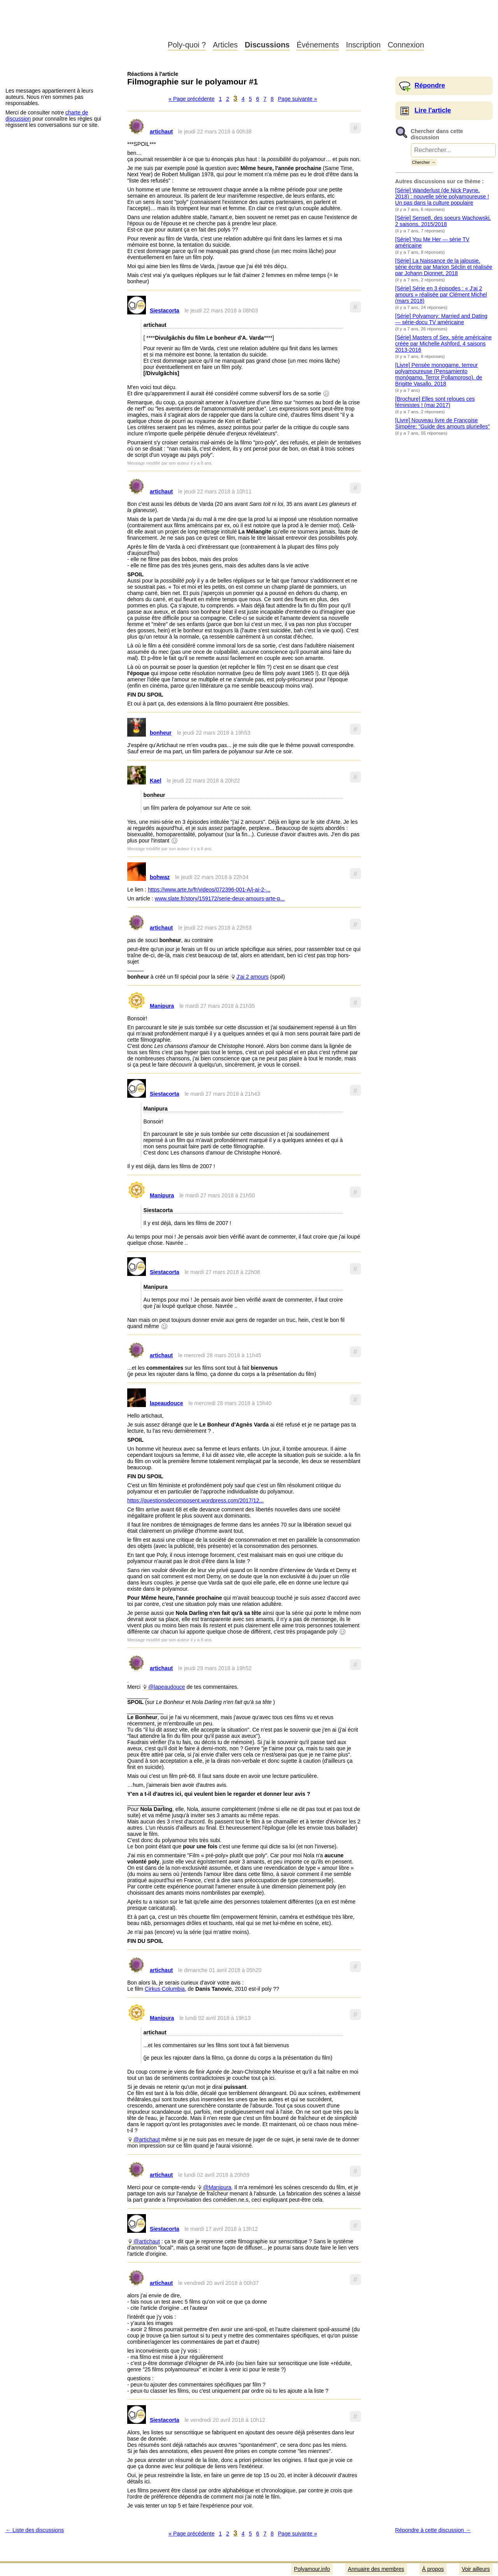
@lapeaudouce (166, 1687)
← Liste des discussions (34, 2530)
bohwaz (160, 877)
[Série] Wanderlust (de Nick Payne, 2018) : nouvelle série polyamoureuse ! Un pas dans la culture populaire (442, 196)
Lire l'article (433, 110)
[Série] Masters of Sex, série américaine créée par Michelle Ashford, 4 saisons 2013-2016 (443, 343)
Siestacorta (164, 310)
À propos (433, 2569)
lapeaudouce (166, 1403)
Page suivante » (297, 99)
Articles (225, 44)
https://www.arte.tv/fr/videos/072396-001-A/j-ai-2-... (209, 889)
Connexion (406, 44)
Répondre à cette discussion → (433, 2530)
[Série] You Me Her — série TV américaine (432, 242)
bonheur (161, 733)
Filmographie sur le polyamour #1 (192, 81)
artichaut (161, 131)
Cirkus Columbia (165, 1989)
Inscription (363, 44)
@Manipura (217, 2187)
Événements (317, 44)
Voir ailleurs (476, 2569)
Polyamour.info (81, 27)
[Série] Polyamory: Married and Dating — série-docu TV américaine (441, 319)
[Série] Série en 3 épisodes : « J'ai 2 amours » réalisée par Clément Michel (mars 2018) (441, 294)
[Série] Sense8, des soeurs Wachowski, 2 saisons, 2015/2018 (443, 221)
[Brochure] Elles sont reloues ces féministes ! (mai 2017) (435, 402)
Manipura (162, 1006)
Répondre (430, 85)
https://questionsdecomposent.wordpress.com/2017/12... (195, 1500)
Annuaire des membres (376, 2569)
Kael (155, 780)
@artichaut (146, 2139)
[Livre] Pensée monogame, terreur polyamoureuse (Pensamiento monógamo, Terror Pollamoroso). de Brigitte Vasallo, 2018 (438, 374)
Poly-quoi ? (187, 44)
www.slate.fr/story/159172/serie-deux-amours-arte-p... (220, 898)
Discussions (267, 44)
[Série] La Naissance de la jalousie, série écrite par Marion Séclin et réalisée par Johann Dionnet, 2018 (444, 267)
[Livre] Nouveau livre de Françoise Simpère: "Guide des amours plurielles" (442, 423)
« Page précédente (191, 99)
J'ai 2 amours (253, 977)
